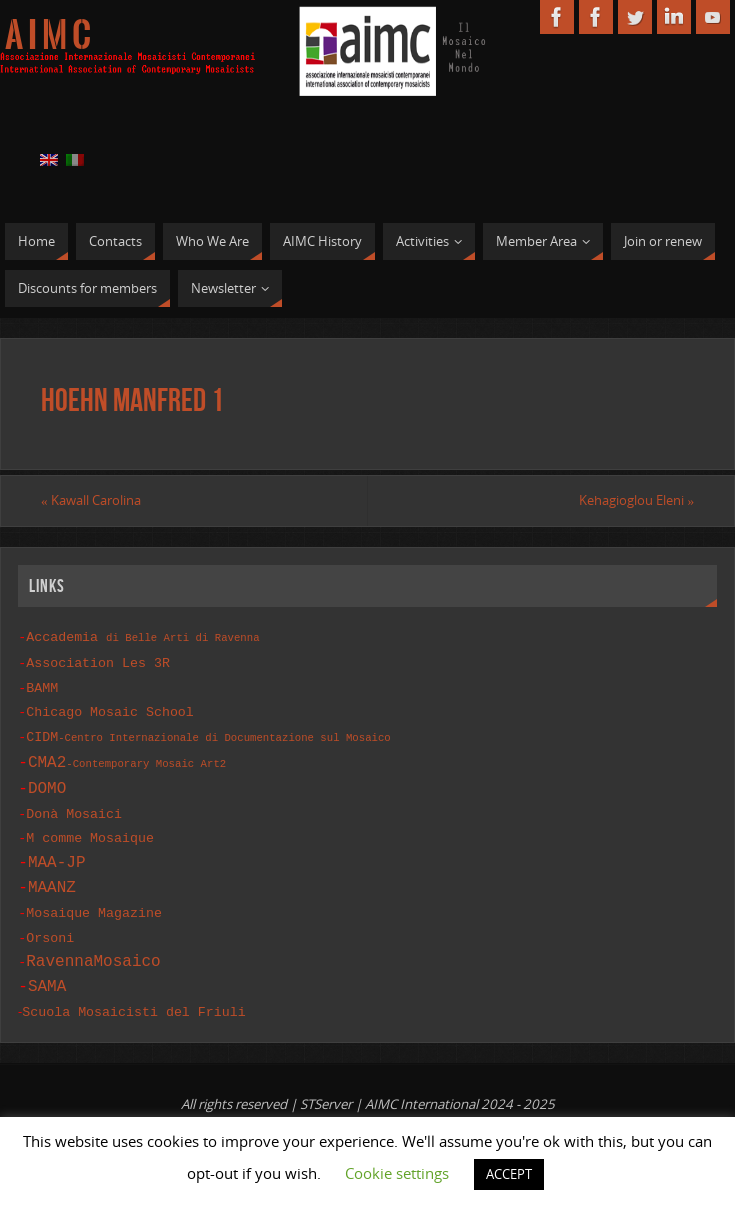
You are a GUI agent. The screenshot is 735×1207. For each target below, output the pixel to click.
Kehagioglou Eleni (636, 500)
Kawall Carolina (91, 500)
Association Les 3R (98, 661)
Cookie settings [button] (397, 1173)
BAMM (42, 685)
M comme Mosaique (90, 831)
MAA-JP (57, 855)
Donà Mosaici (74, 808)
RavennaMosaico (93, 952)
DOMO (47, 783)
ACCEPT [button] (509, 1174)
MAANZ (52, 880)
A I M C (48, 36)
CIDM (208, 732)
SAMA (47, 977)
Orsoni (50, 929)
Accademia (142, 636)
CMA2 (127, 757)
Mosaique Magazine (94, 905)
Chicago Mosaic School (110, 708)
